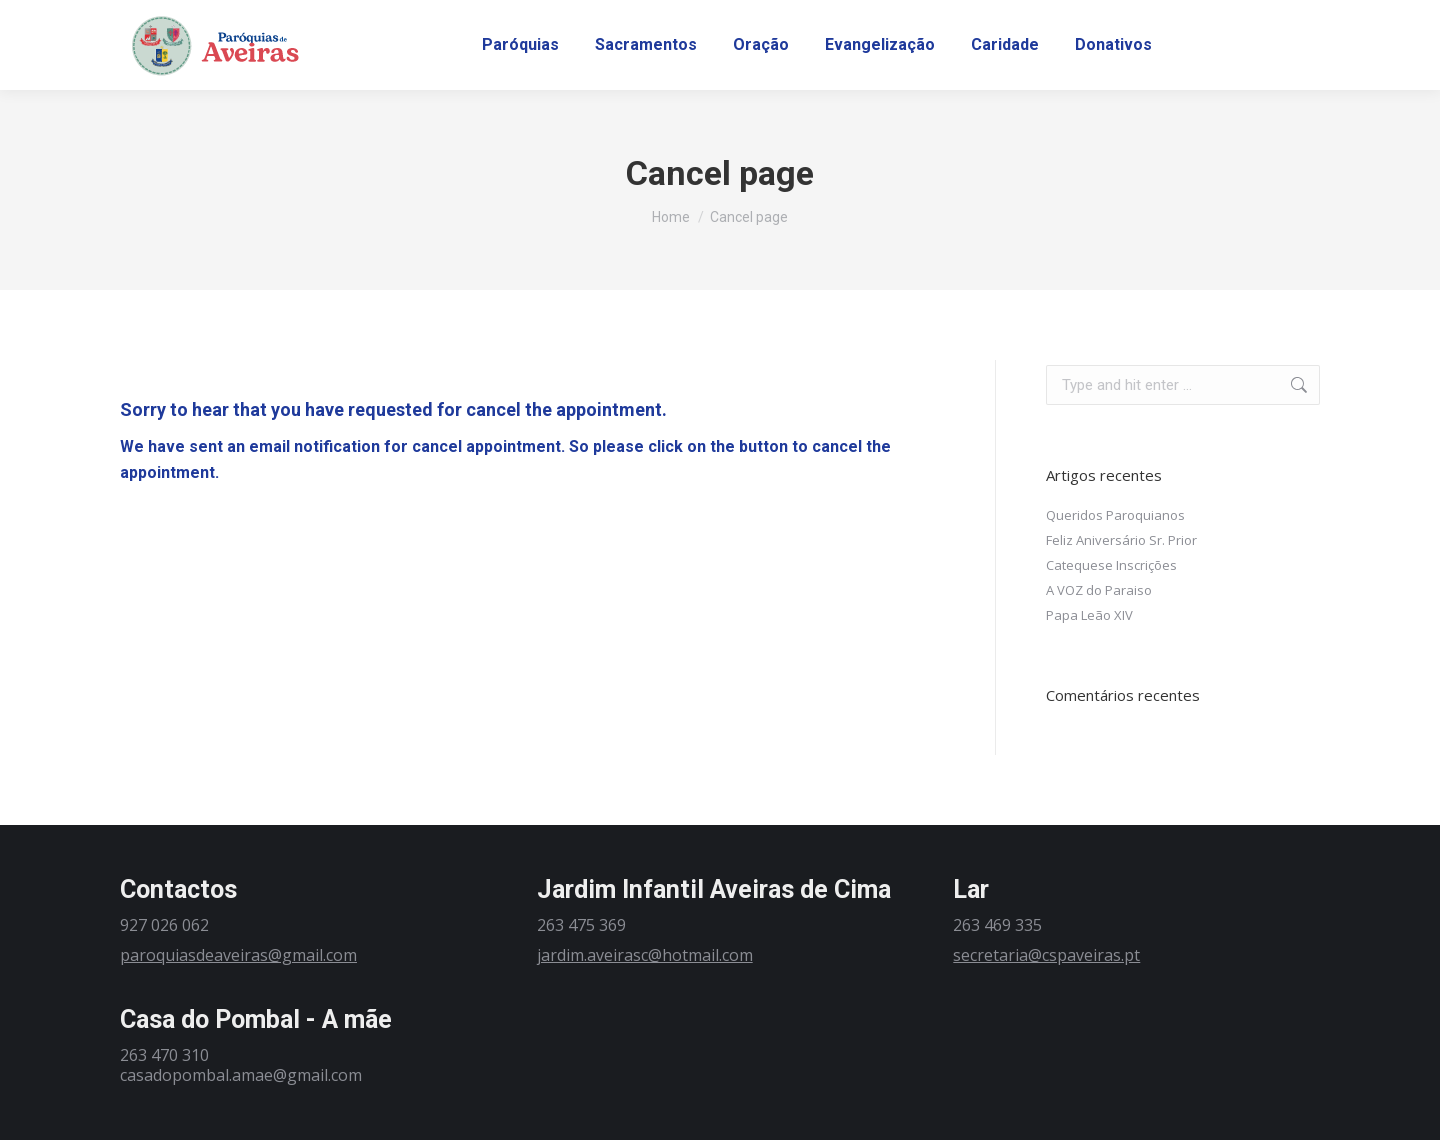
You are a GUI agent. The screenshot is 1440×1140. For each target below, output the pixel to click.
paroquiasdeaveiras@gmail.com (238, 955)
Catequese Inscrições (1111, 565)
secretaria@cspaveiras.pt (1046, 955)
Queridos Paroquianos (1115, 515)
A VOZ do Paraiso (1099, 590)
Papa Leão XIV (1089, 615)
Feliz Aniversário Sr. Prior (1121, 540)
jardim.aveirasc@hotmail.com (645, 955)
